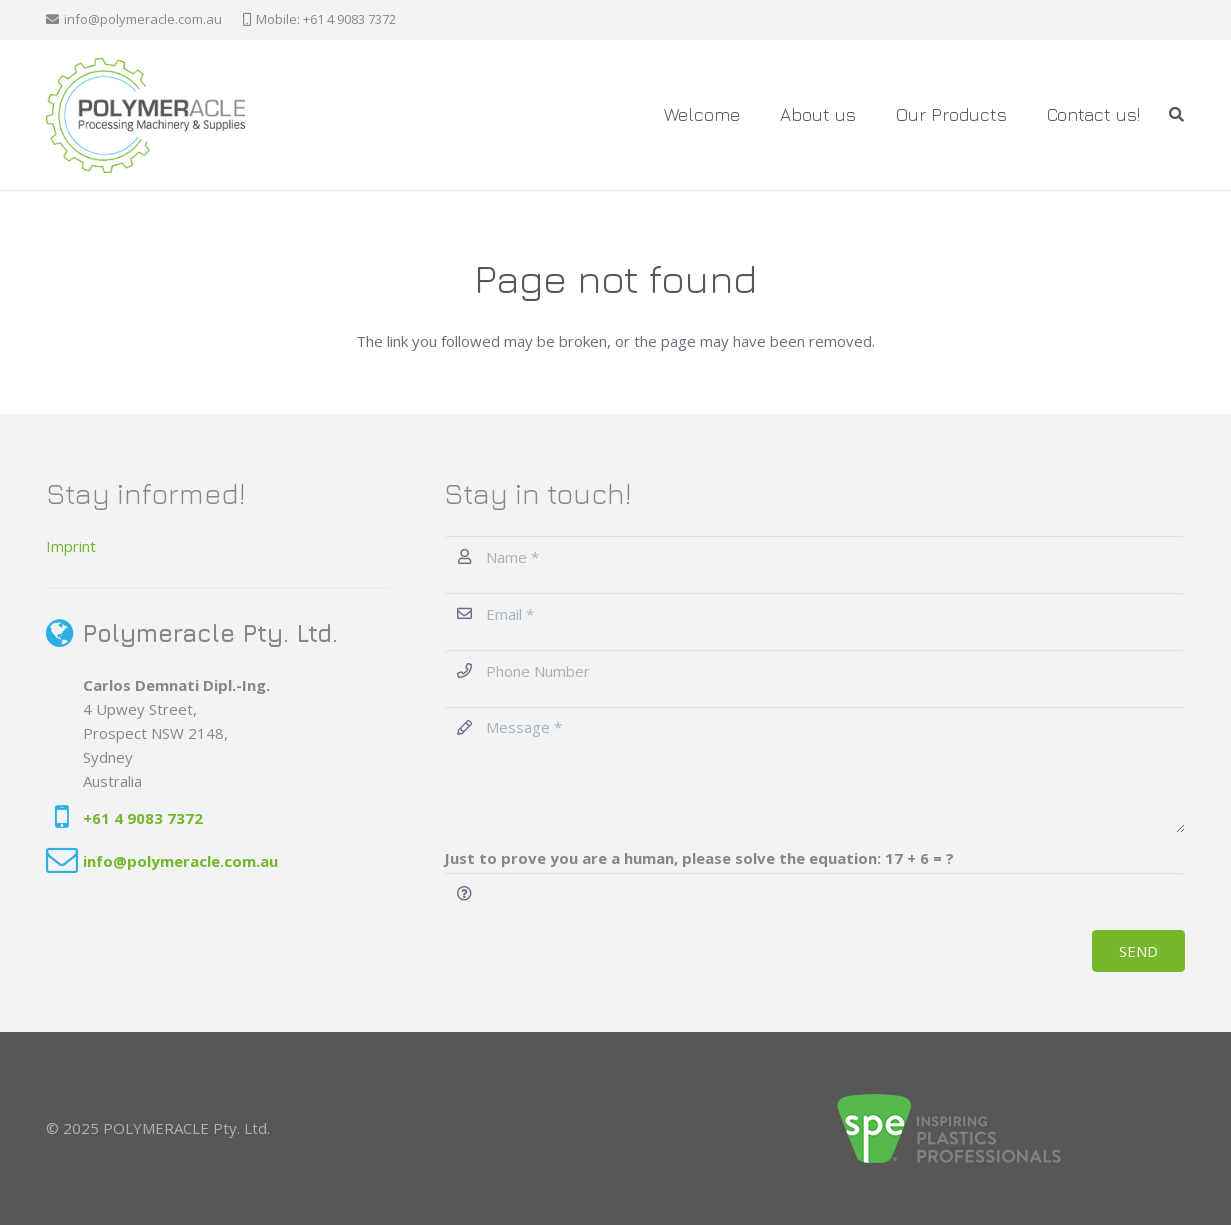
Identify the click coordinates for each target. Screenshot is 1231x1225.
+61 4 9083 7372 (143, 818)
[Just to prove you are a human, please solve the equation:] (815, 894)
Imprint (71, 546)
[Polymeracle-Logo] (146, 115)
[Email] (815, 614)
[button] (1176, 115)
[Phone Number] (815, 671)
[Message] (815, 770)
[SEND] (1138, 951)
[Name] (815, 557)
